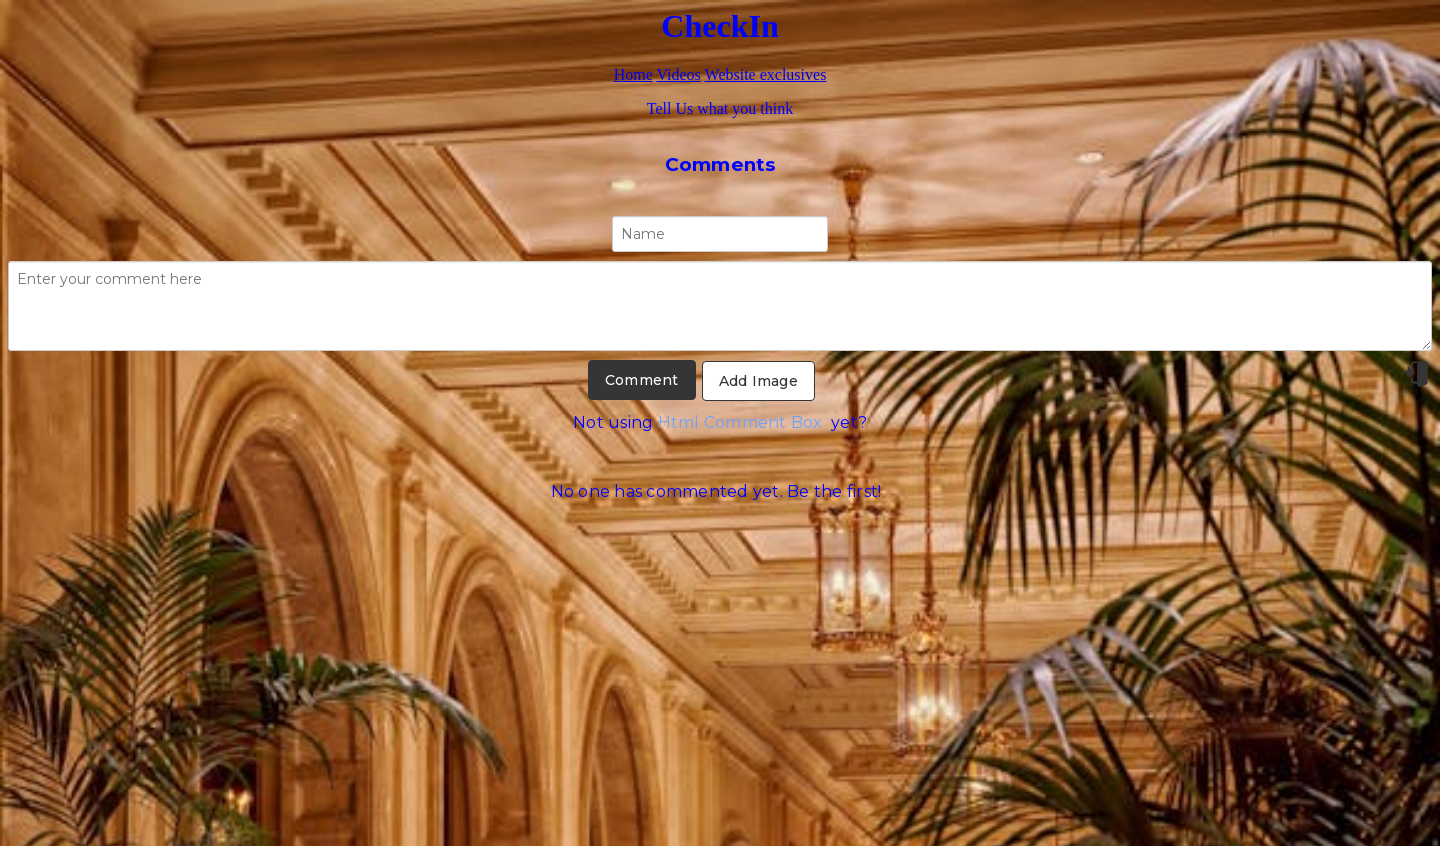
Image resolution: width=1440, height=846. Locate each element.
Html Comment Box (740, 422)
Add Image (758, 381)
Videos (678, 74)
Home (633, 74)
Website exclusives (766, 74)
